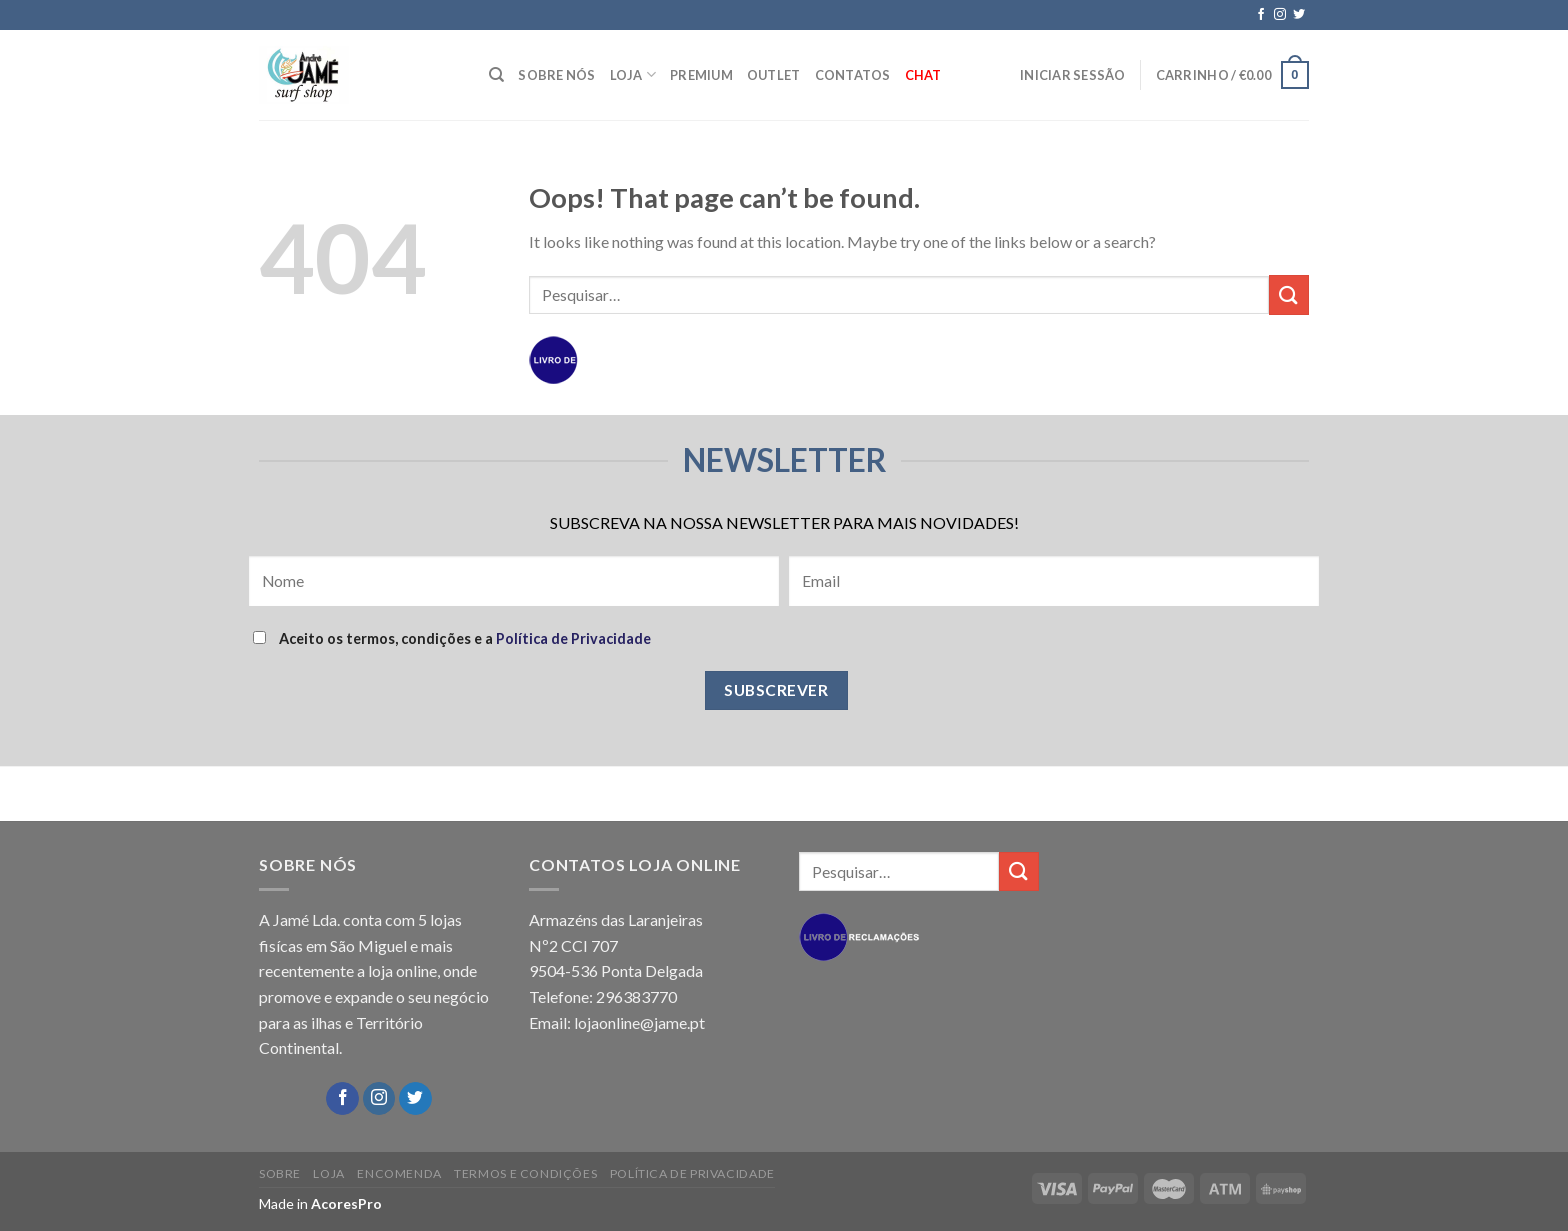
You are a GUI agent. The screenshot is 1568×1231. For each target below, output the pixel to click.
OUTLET (774, 75)
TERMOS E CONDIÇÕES (525, 1173)
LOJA (633, 74)
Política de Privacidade (573, 638)
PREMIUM (701, 75)
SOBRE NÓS (556, 75)
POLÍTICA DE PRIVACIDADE (692, 1173)
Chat (923, 75)
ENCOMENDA (399, 1173)
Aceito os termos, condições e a (452, 638)
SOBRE (280, 1173)
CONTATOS (853, 75)
